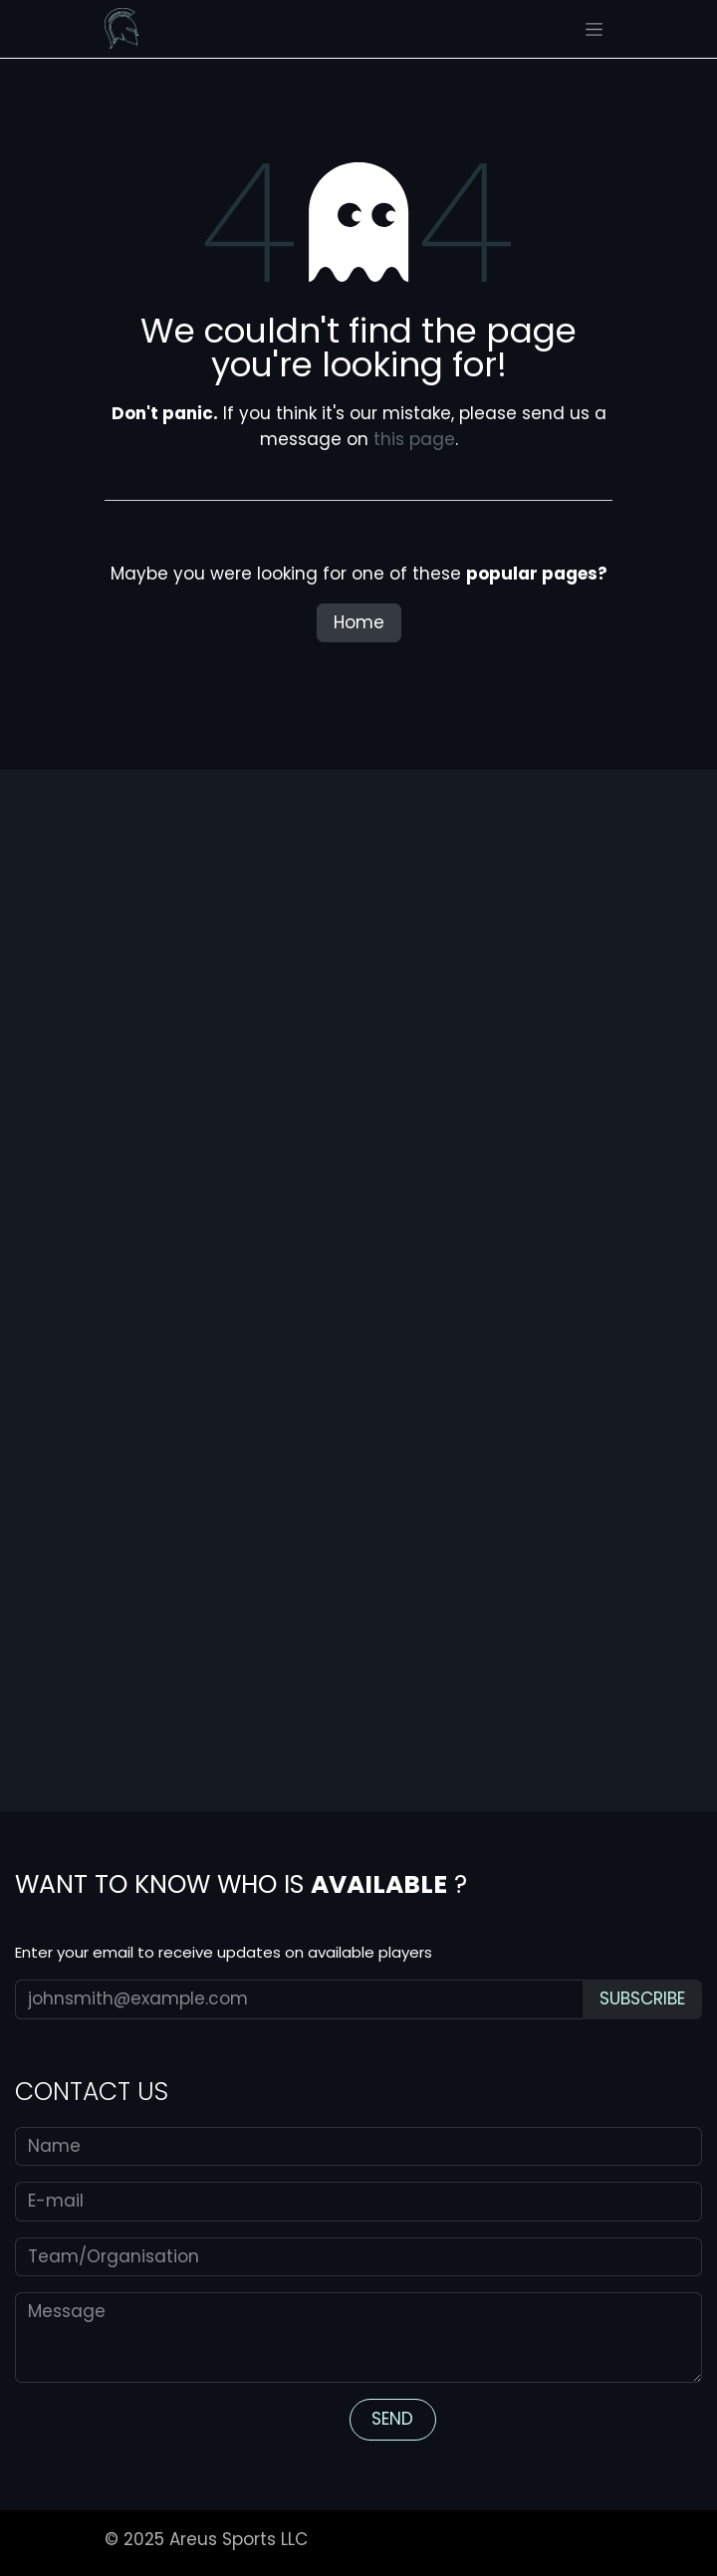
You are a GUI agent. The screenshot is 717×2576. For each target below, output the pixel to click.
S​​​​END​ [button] (392, 2419)
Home (359, 622)
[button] (642, 1999)
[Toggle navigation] (594, 29)
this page (414, 439)
